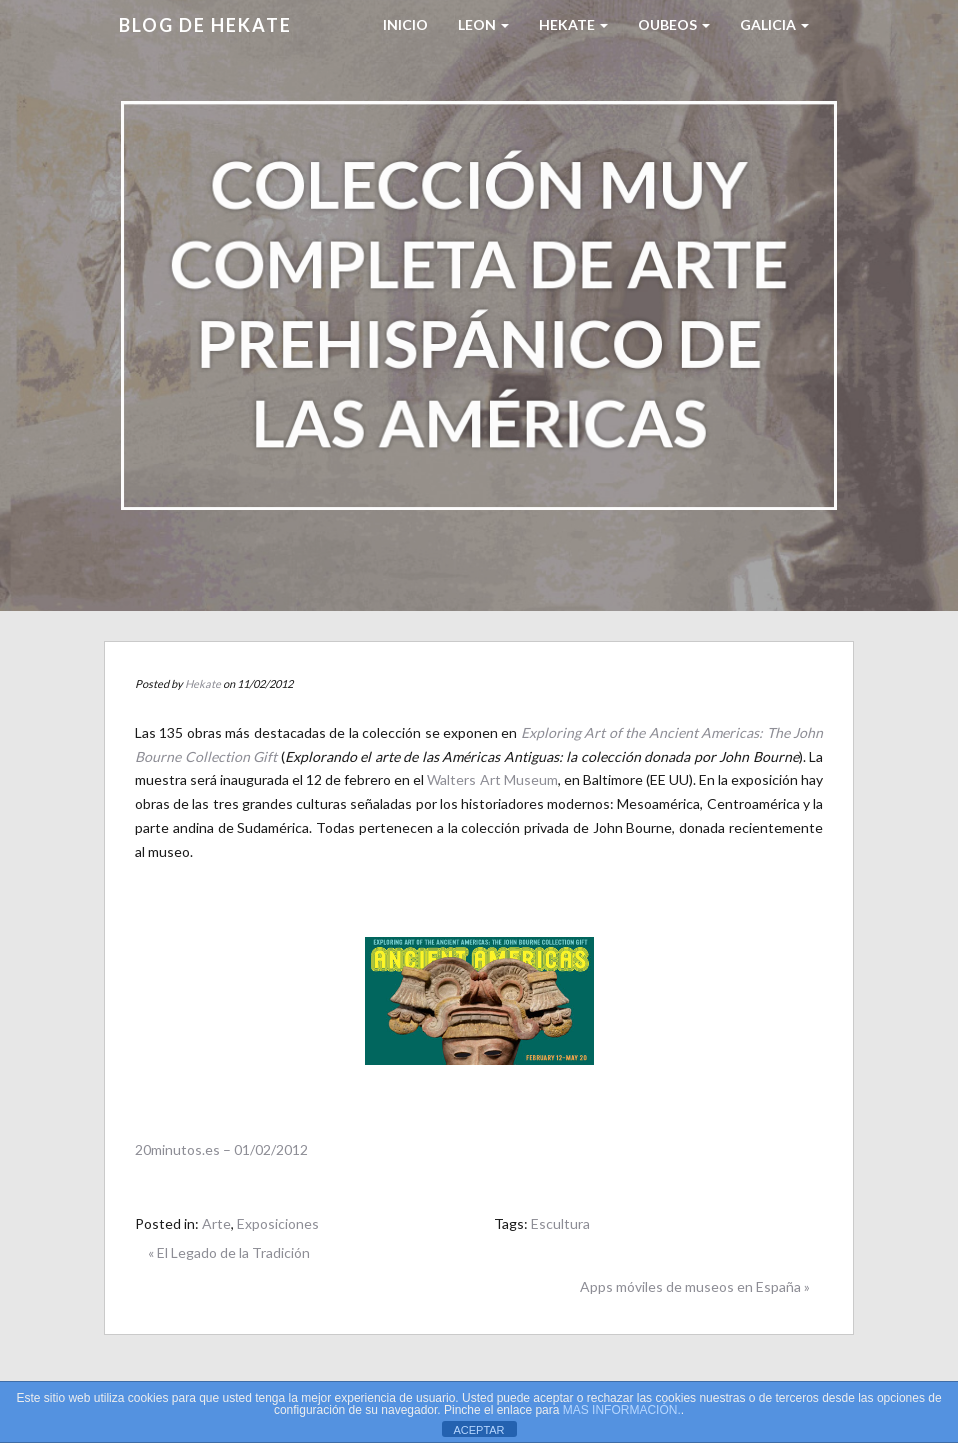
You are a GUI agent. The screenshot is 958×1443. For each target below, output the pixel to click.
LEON (483, 24)
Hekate (203, 683)
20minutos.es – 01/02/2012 (221, 1149)
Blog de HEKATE (205, 25)
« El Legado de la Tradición (229, 1252)
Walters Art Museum (492, 779)
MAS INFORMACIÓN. (622, 1410)
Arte (216, 1223)
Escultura (560, 1223)
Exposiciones (278, 1223)
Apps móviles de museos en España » (695, 1286)
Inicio (405, 24)
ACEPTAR (478, 1430)
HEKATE (573, 24)
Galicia (774, 24)
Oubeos (674, 24)
